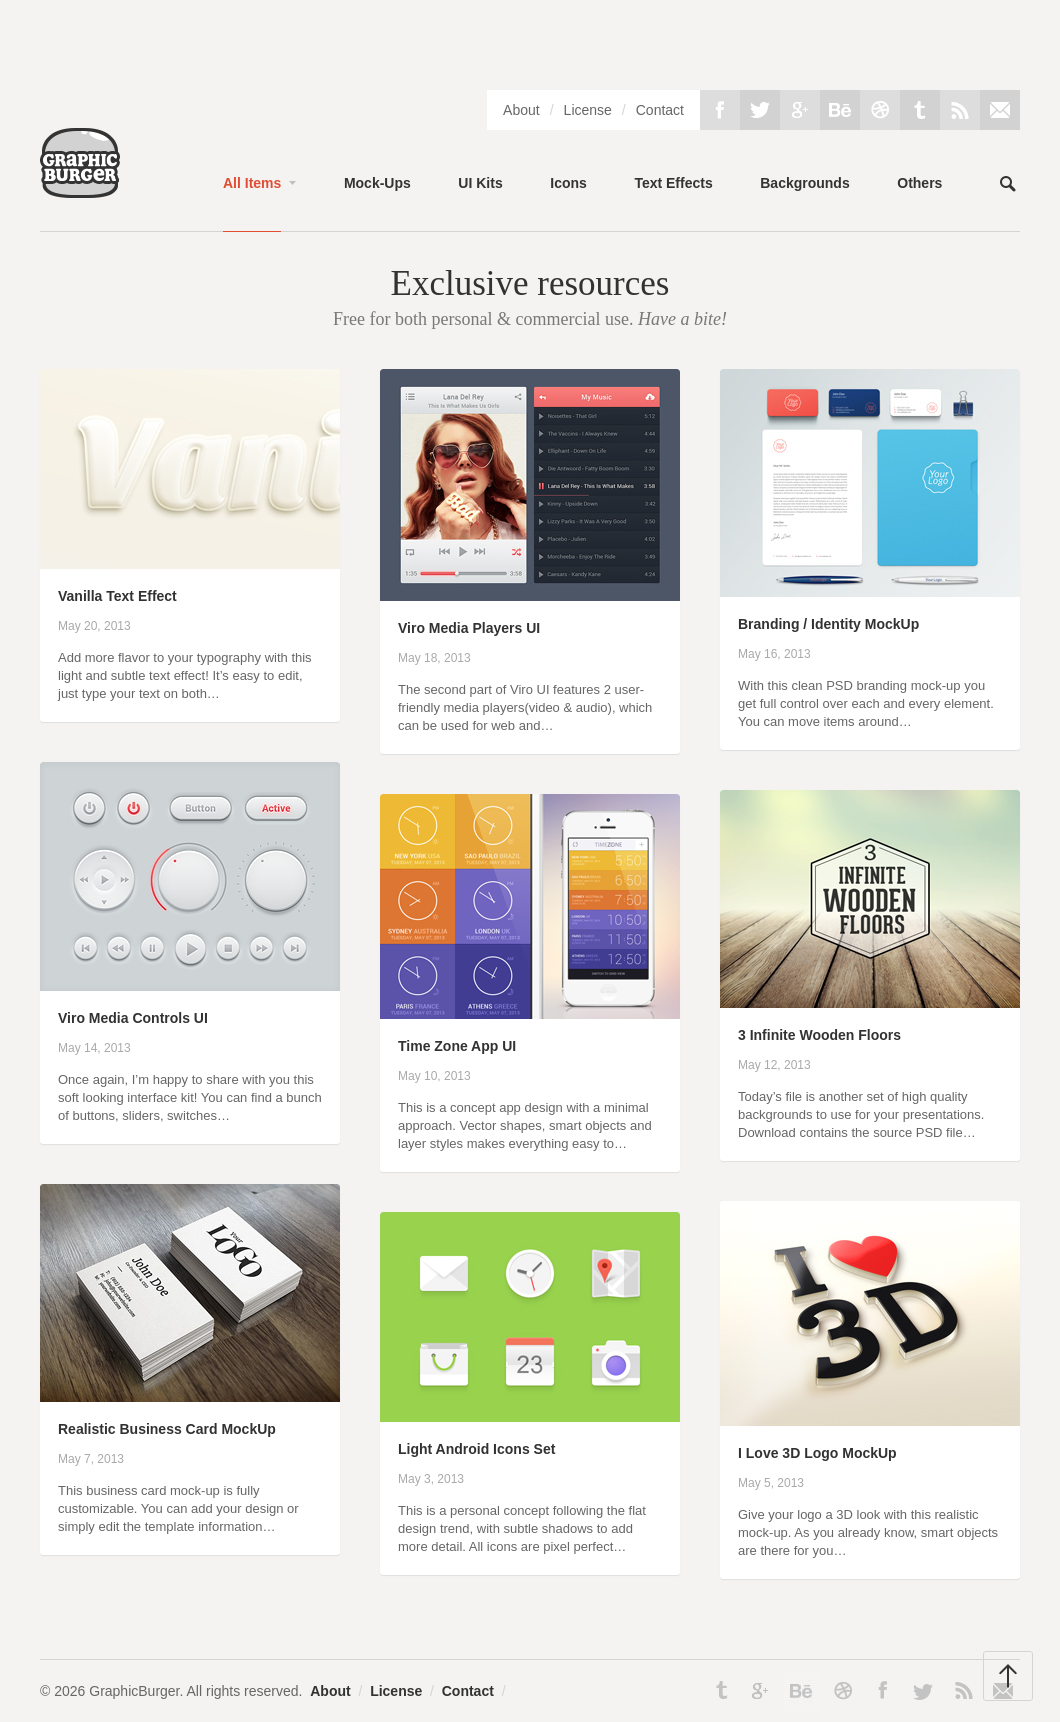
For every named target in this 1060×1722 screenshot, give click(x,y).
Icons (568, 183)
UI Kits (480, 183)
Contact (660, 110)
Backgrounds (804, 183)
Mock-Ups (377, 183)
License (588, 110)
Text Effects (673, 183)
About (521, 110)
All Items (252, 183)
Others (919, 183)
